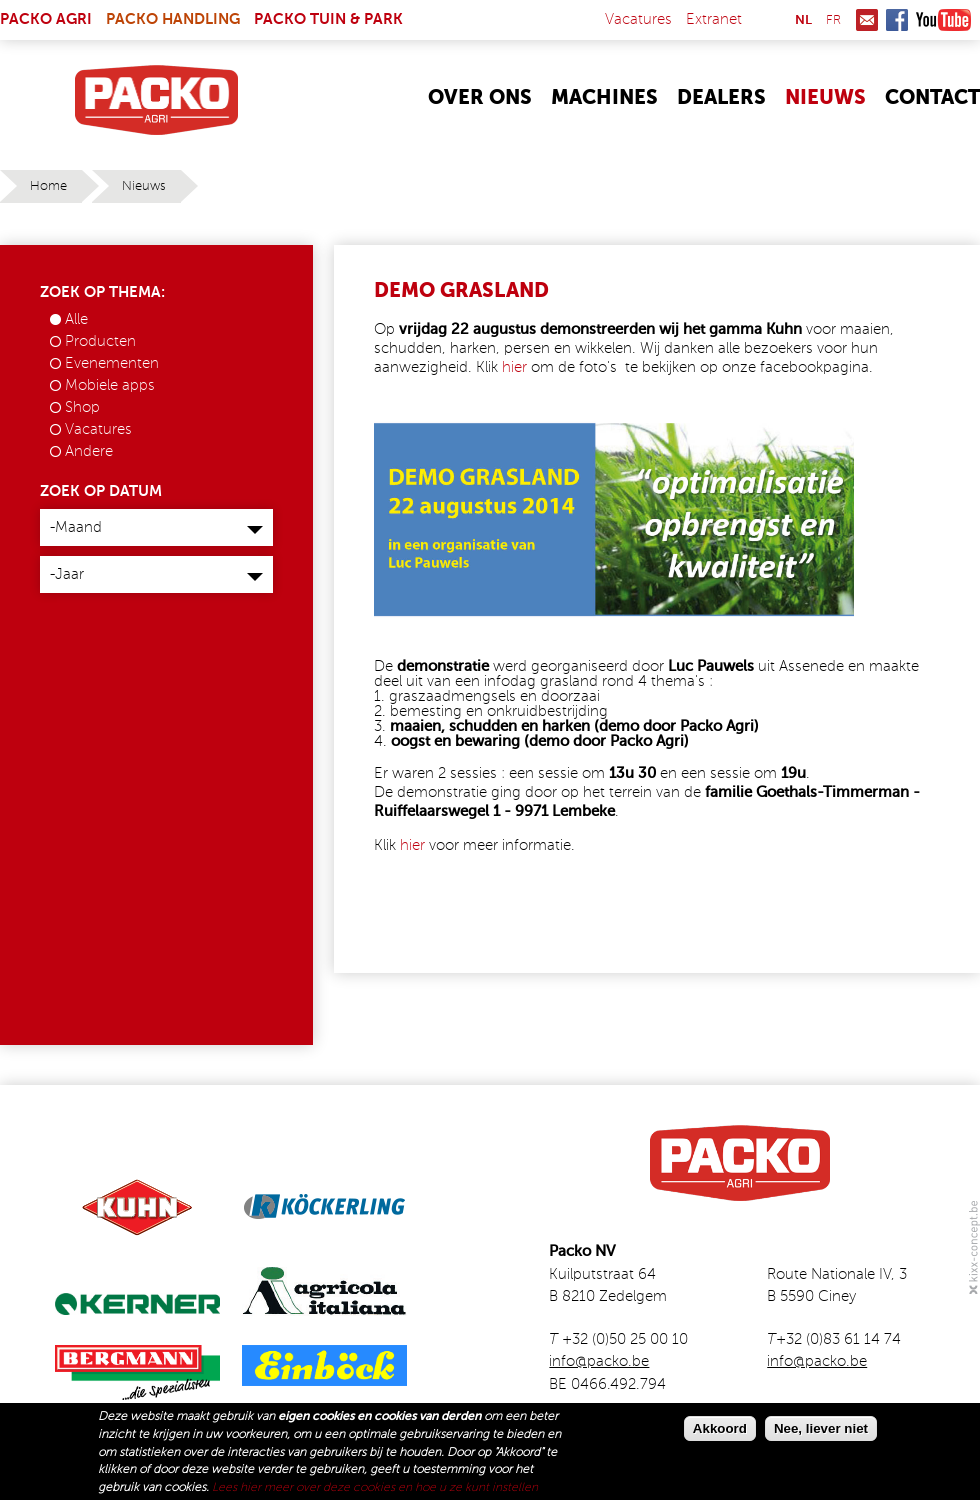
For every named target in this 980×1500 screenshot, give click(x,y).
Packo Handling (173, 19)
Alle (76, 319)
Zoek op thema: (102, 292)
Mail (867, 20)
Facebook (897, 20)
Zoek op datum (101, 491)
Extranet (714, 19)
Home (48, 186)
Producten (100, 341)
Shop (82, 407)
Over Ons (480, 99)
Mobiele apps (110, 385)
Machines (604, 99)
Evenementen (112, 363)
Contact (932, 99)
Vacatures (638, 19)
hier (514, 367)
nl (803, 20)
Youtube (943, 20)
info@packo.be (599, 1361)
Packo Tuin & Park (328, 19)
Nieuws (825, 99)
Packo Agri (46, 19)
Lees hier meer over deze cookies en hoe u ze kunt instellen (375, 1489)
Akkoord (720, 1429)
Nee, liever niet (821, 1429)
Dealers (721, 99)
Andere (89, 451)
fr (833, 20)
